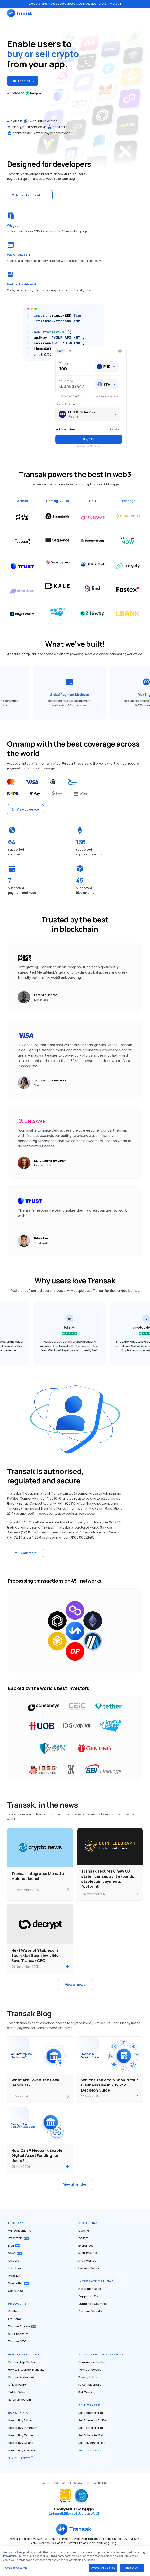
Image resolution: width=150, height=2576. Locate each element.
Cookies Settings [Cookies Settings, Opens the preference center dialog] (16, 2567)
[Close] (143, 2552)
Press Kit (14, 2276)
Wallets (83, 2238)
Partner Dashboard (21, 2377)
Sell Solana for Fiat (90, 2435)
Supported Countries (92, 2304)
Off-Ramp (15, 2319)
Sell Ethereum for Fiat (92, 2420)
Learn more (25, 1553)
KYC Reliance (87, 2261)
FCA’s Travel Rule (89, 2384)
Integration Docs (89, 2289)
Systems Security (90, 2311)
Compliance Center (91, 2362)
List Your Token (88, 2268)
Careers (13, 2261)
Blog (14, 2245)
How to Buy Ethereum (22, 2428)
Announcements (19, 2230)
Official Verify (17, 2384)
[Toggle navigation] (141, 13)
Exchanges (86, 2245)
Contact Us (16, 2291)
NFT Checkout (18, 2334)
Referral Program (19, 2400)
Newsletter (18, 2283)
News (15, 2253)
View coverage (25, 809)
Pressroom (18, 2238)
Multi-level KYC (88, 2253)
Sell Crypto (89, 2405)
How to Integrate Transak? (26, 2369)
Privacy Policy (87, 2377)
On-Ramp (14, 2311)
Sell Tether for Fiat (90, 2428)
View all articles (75, 2184)
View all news (75, 1984)
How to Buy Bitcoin (20, 2420)
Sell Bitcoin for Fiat (90, 2413)
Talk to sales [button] (22, 81)
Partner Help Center (21, 2362)
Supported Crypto (91, 2296)
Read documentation (29, 195)
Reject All (132, 2567)
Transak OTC (17, 2341)
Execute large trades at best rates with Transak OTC (75, 4)
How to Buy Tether (20, 2435)
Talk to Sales (16, 2392)
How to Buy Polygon (21, 2450)
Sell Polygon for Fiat (91, 2443)
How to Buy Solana (20, 2443)
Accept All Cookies (103, 2567)
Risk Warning (86, 2392)
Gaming (83, 2230)
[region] (75, 2561)
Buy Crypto (18, 2413)
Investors (14, 2268)
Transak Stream (22, 2326)
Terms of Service (90, 2369)
